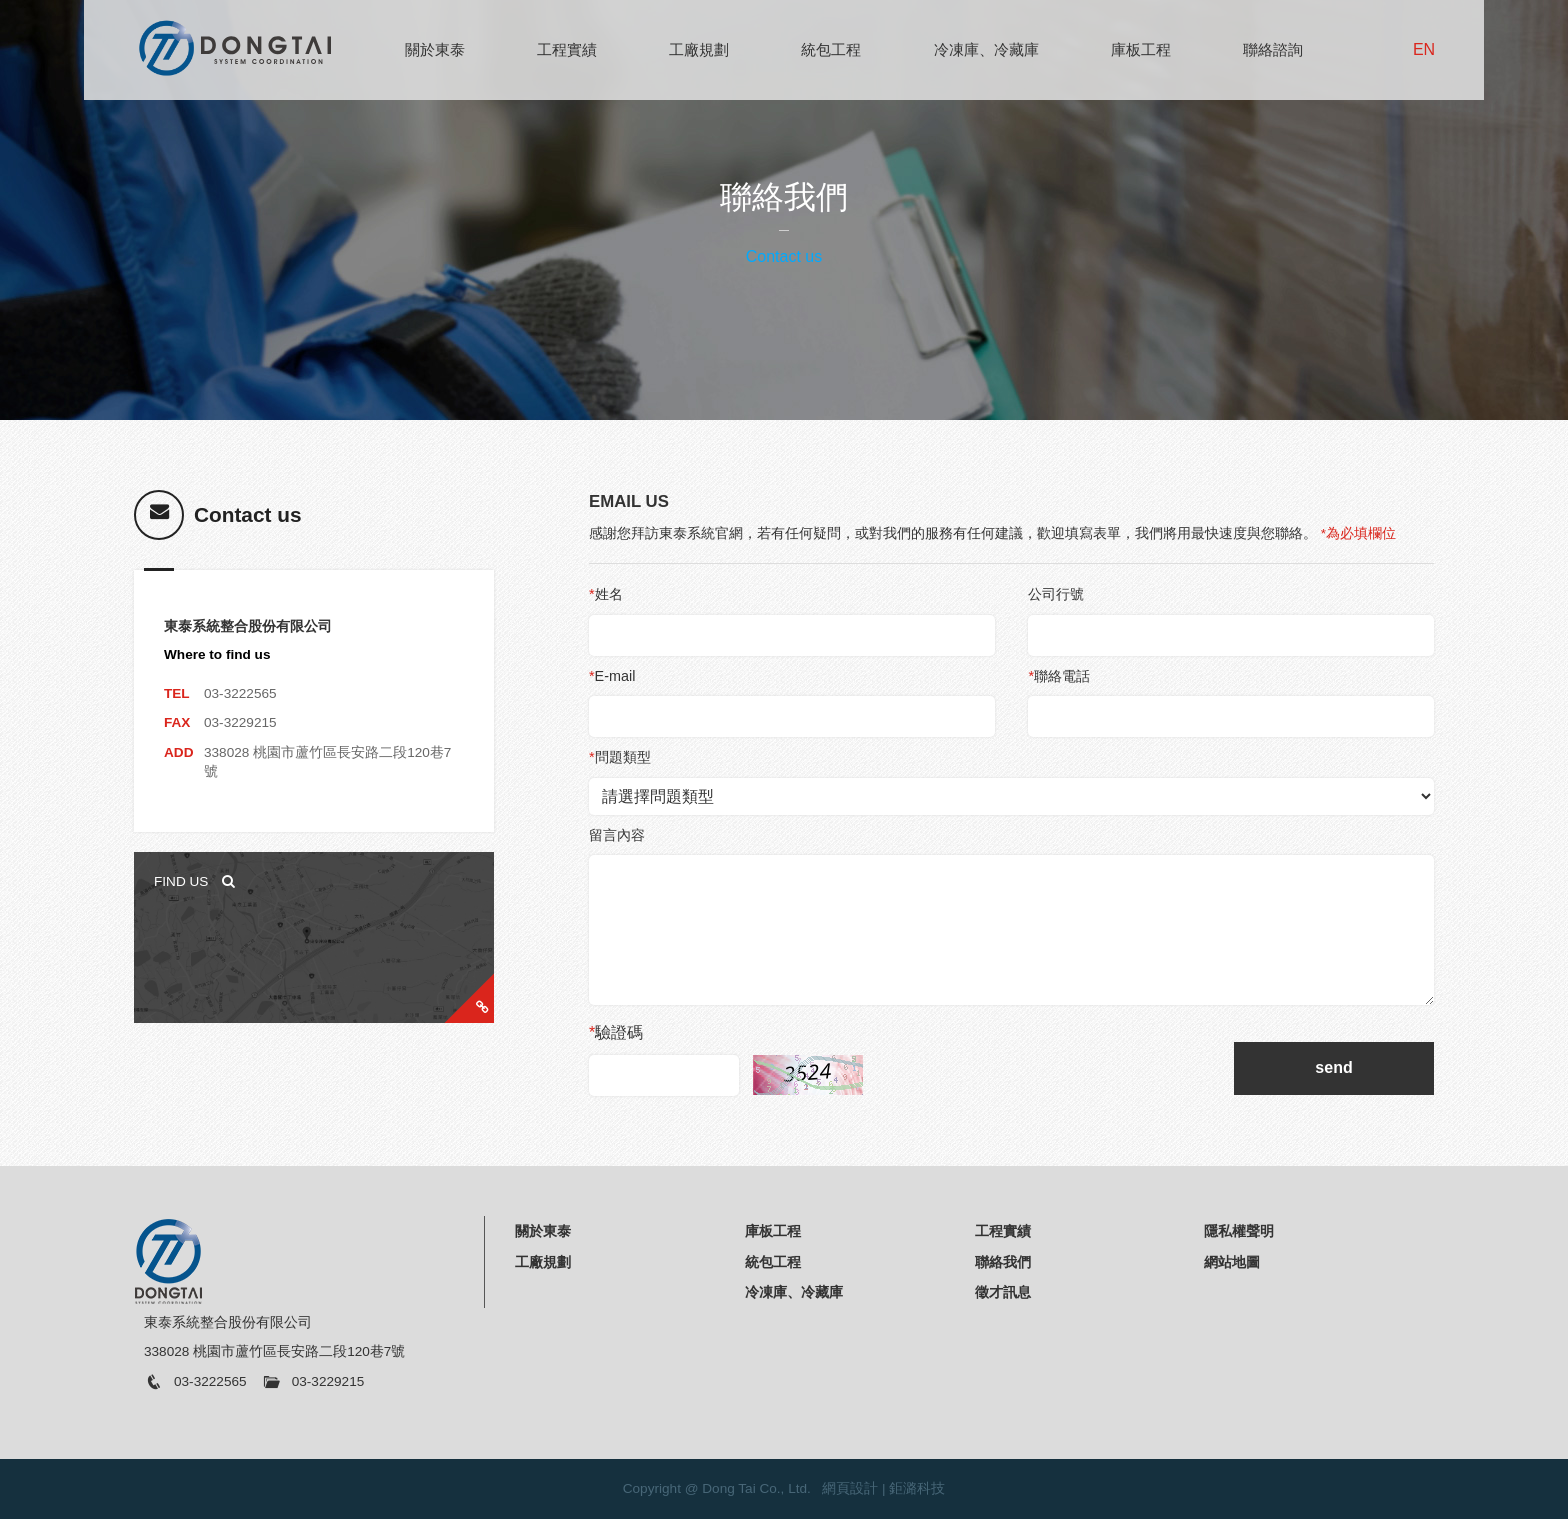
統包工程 (831, 49)
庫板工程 (1141, 49)
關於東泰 (435, 49)
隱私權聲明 (1239, 1231)
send (1333, 1067)
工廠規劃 (699, 49)
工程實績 (567, 49)
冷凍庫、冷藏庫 (986, 49)
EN (1424, 49)
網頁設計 (850, 1488)
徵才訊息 (1003, 1292)
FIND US (194, 881)
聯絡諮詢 (1273, 49)
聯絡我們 (1003, 1262)
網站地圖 (1232, 1262)
